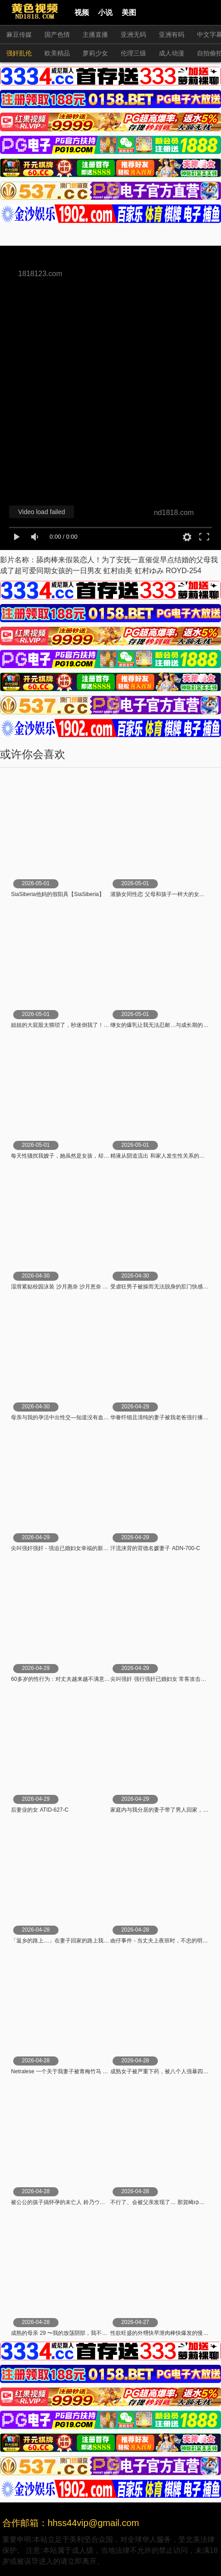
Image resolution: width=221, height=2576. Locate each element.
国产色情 (57, 34)
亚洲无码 (133, 34)
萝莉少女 (95, 53)
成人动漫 (171, 53)
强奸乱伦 (19, 53)
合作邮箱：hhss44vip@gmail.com (70, 2523)
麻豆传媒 (19, 34)
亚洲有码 (171, 34)
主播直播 (95, 34)
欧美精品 (57, 53)
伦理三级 (133, 53)
